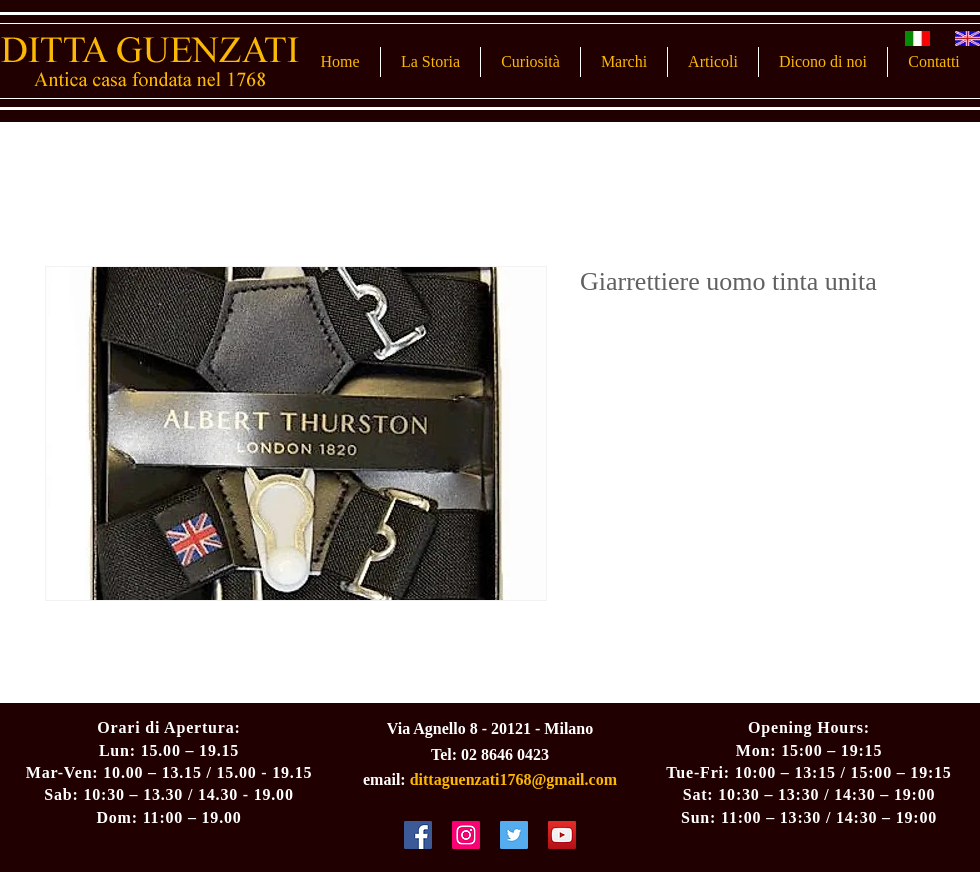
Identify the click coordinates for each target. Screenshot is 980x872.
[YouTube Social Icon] (562, 835)
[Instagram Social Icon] (466, 835)
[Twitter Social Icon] (514, 835)
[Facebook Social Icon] (418, 835)
